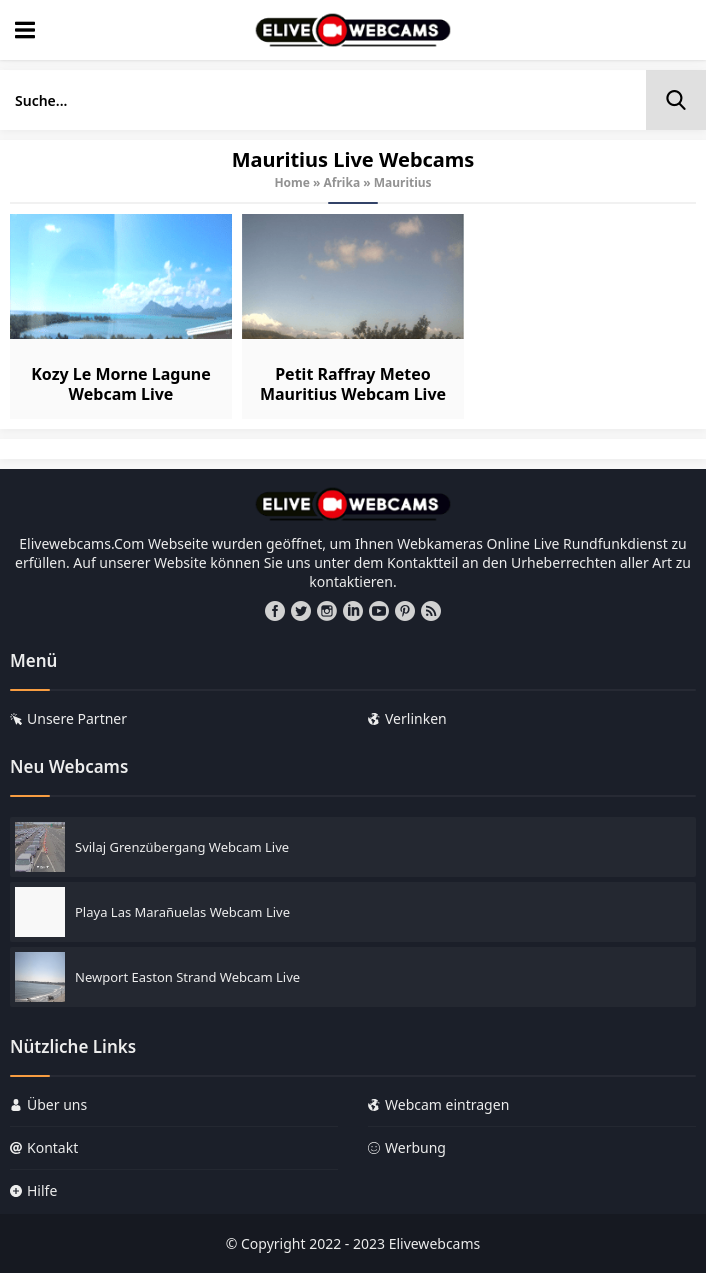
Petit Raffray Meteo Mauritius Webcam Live (353, 384)
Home (292, 182)
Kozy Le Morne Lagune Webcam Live (121, 384)
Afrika (342, 182)
